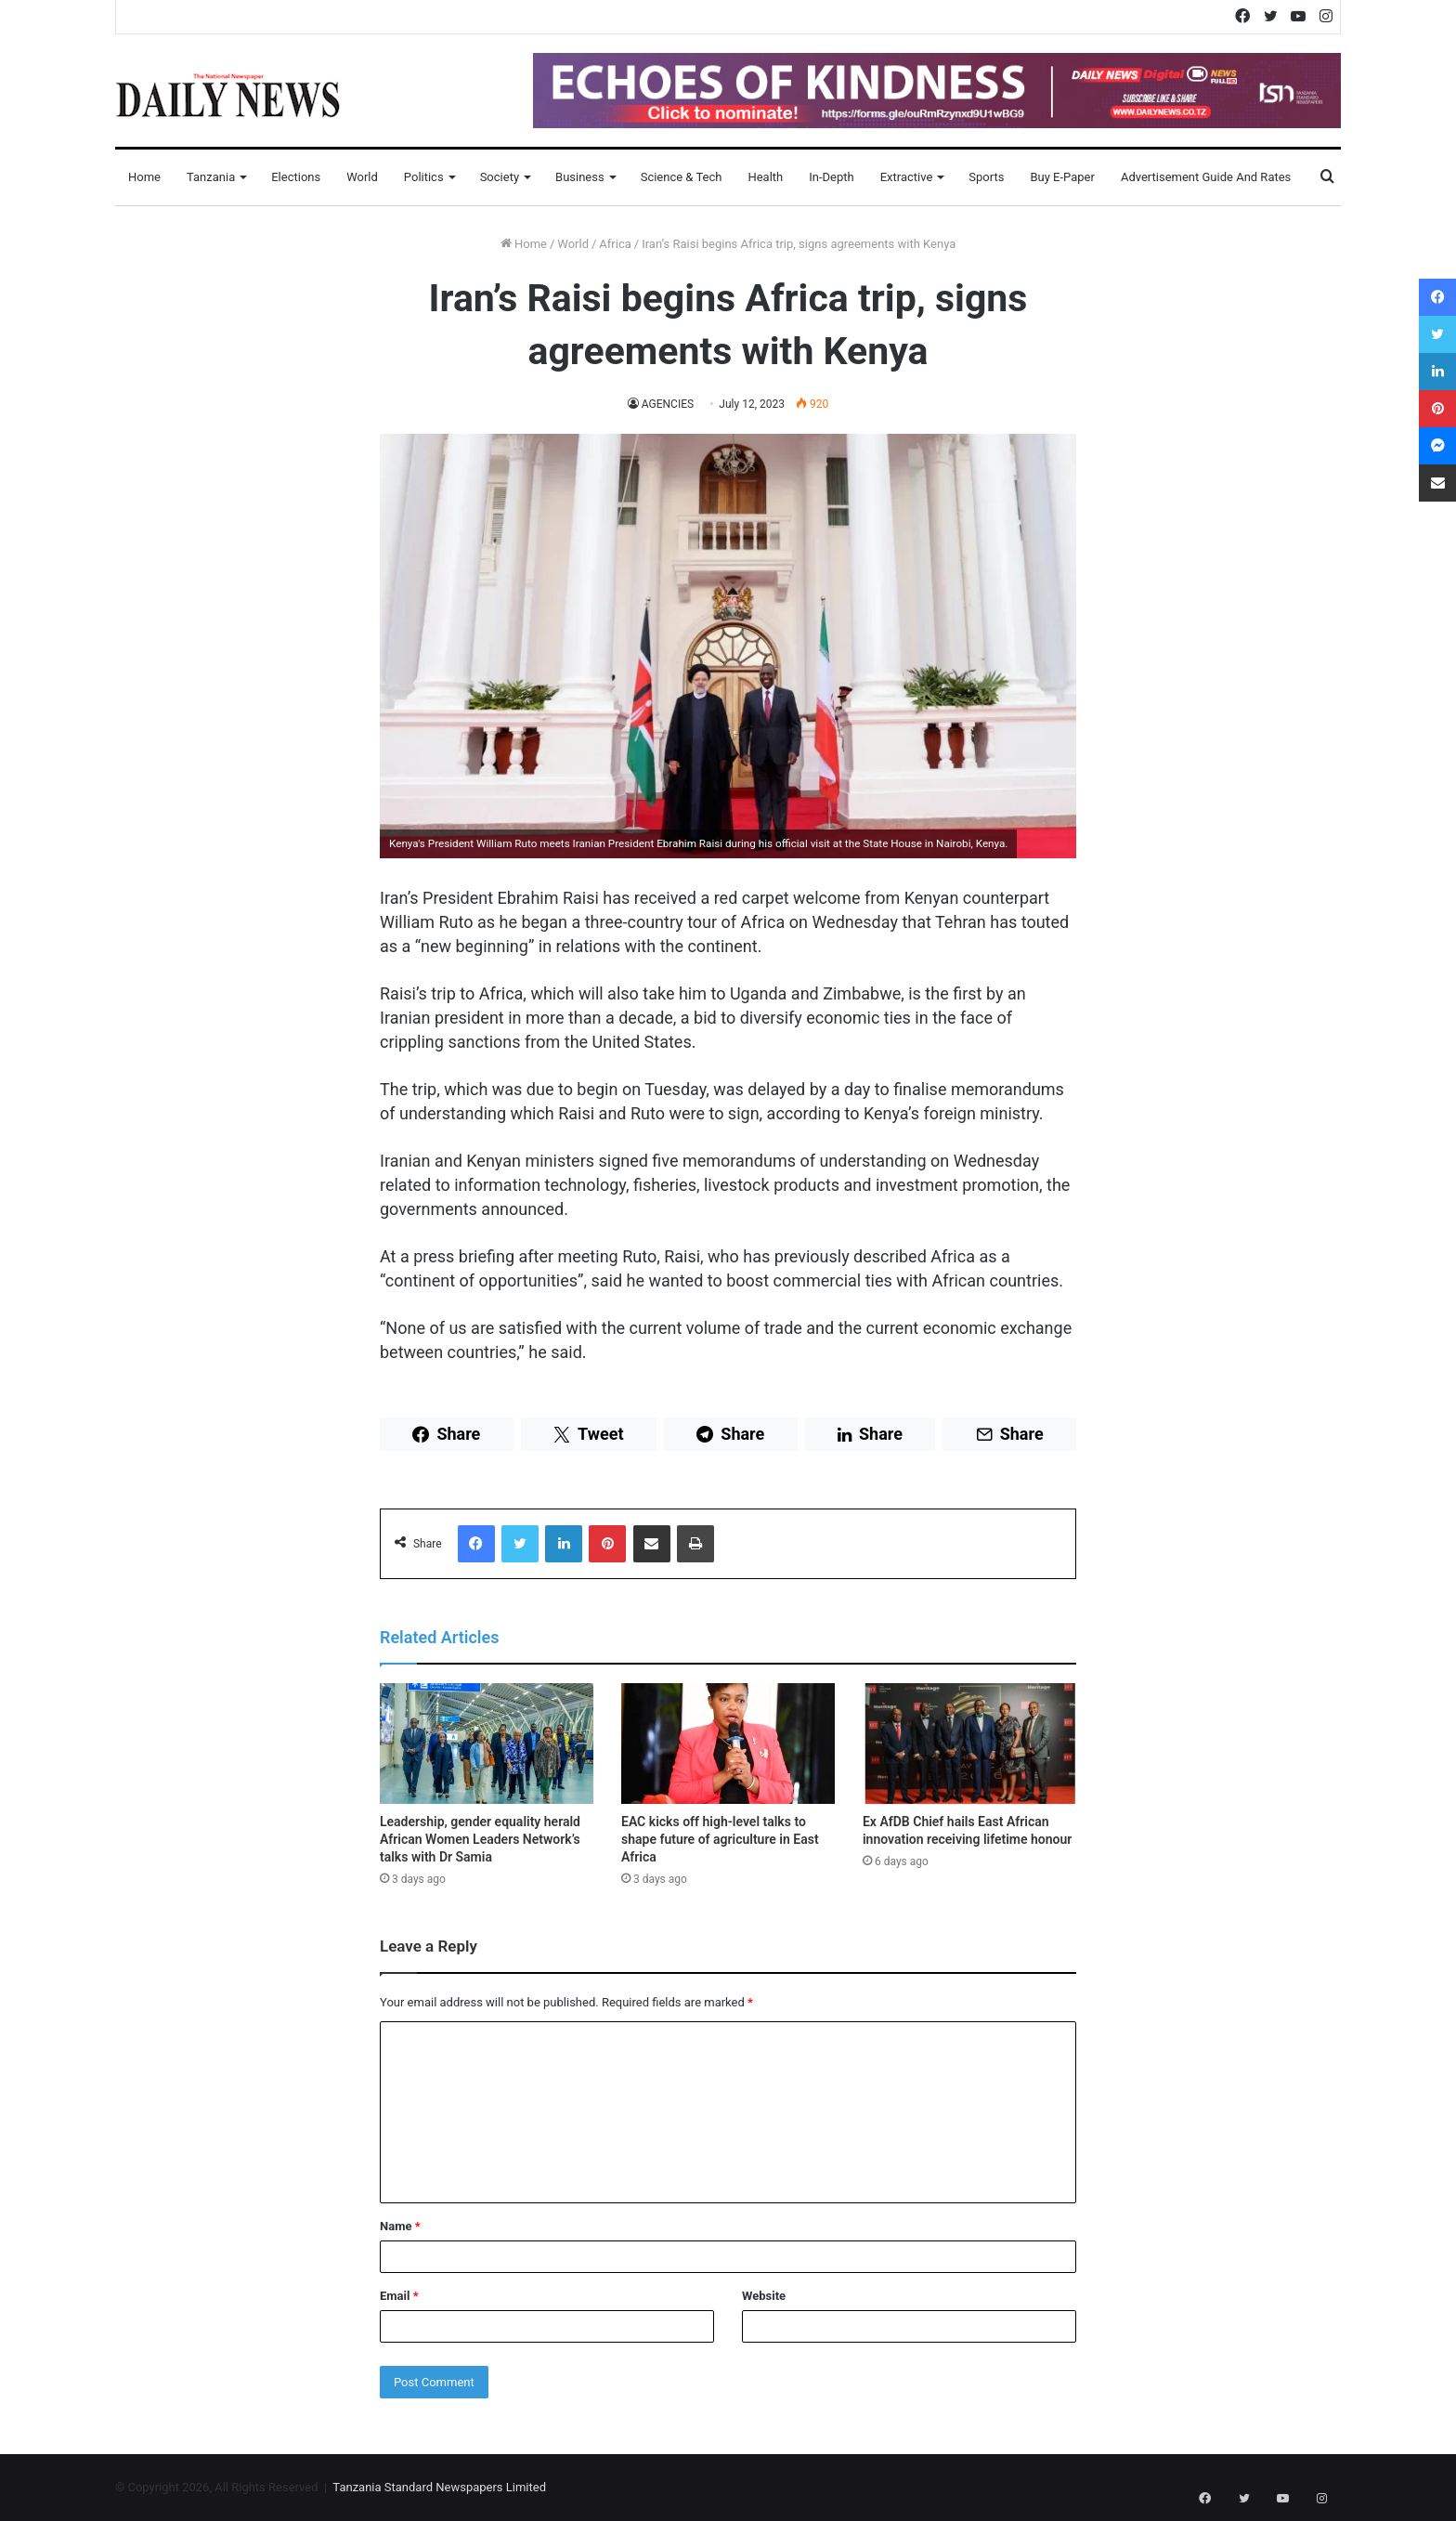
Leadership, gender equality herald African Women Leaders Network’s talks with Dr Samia (480, 1839)
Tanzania (211, 177)
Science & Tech (681, 177)
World (362, 177)
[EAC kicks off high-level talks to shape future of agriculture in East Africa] (728, 1743)
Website (764, 2296)
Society (499, 177)
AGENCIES (668, 404)
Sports (986, 177)
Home (144, 177)
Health (765, 177)
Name (400, 2226)
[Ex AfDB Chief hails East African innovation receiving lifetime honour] (969, 1743)
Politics (424, 177)
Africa (614, 244)
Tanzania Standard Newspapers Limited (439, 2487)
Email (399, 2296)
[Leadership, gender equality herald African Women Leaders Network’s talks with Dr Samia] (486, 1743)
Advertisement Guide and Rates (1206, 177)
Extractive (906, 177)
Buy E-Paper (1062, 177)
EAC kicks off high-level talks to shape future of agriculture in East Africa (720, 1839)
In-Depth (831, 177)
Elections (295, 177)
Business (579, 177)
